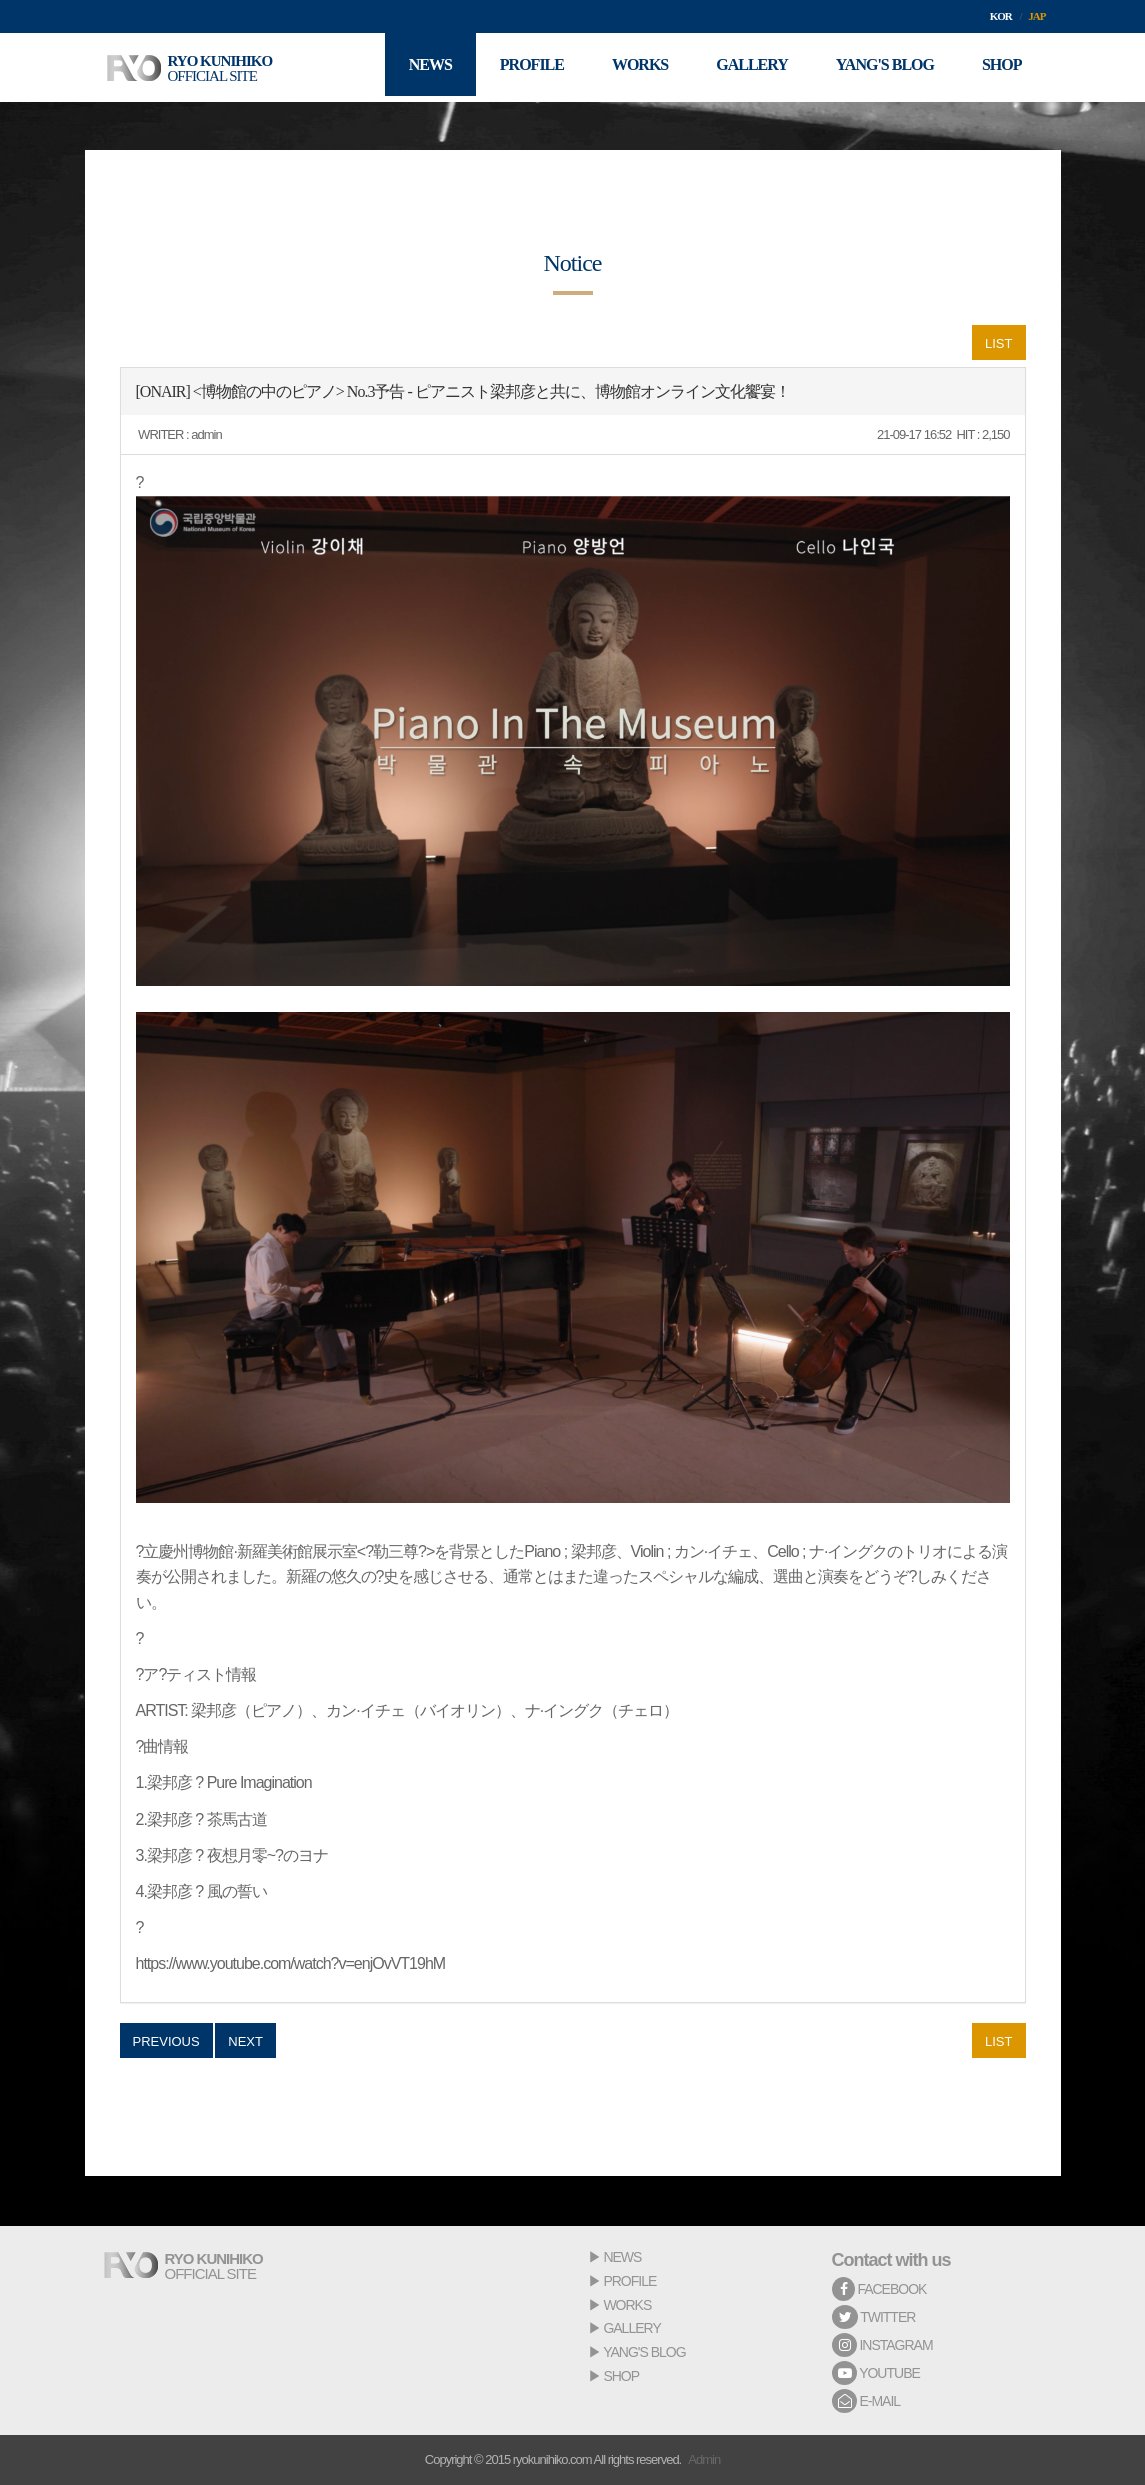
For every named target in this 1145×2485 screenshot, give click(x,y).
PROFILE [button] (523, 67)
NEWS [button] (419, 67)
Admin (704, 2459)
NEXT (245, 2041)
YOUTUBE (876, 2373)
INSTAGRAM (882, 2345)
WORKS (627, 2305)
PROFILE (629, 2281)
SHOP (621, 2376)
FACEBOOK (879, 2289)
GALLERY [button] (747, 67)
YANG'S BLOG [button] (882, 67)
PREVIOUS (166, 2041)
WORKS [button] (633, 67)
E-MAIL (866, 2401)
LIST (998, 343)
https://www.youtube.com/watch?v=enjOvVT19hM (291, 1963)
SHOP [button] (1001, 67)
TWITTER (874, 2317)
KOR (1001, 16)
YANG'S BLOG (644, 2352)
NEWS (622, 2257)
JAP (1036, 16)
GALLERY (631, 2328)
